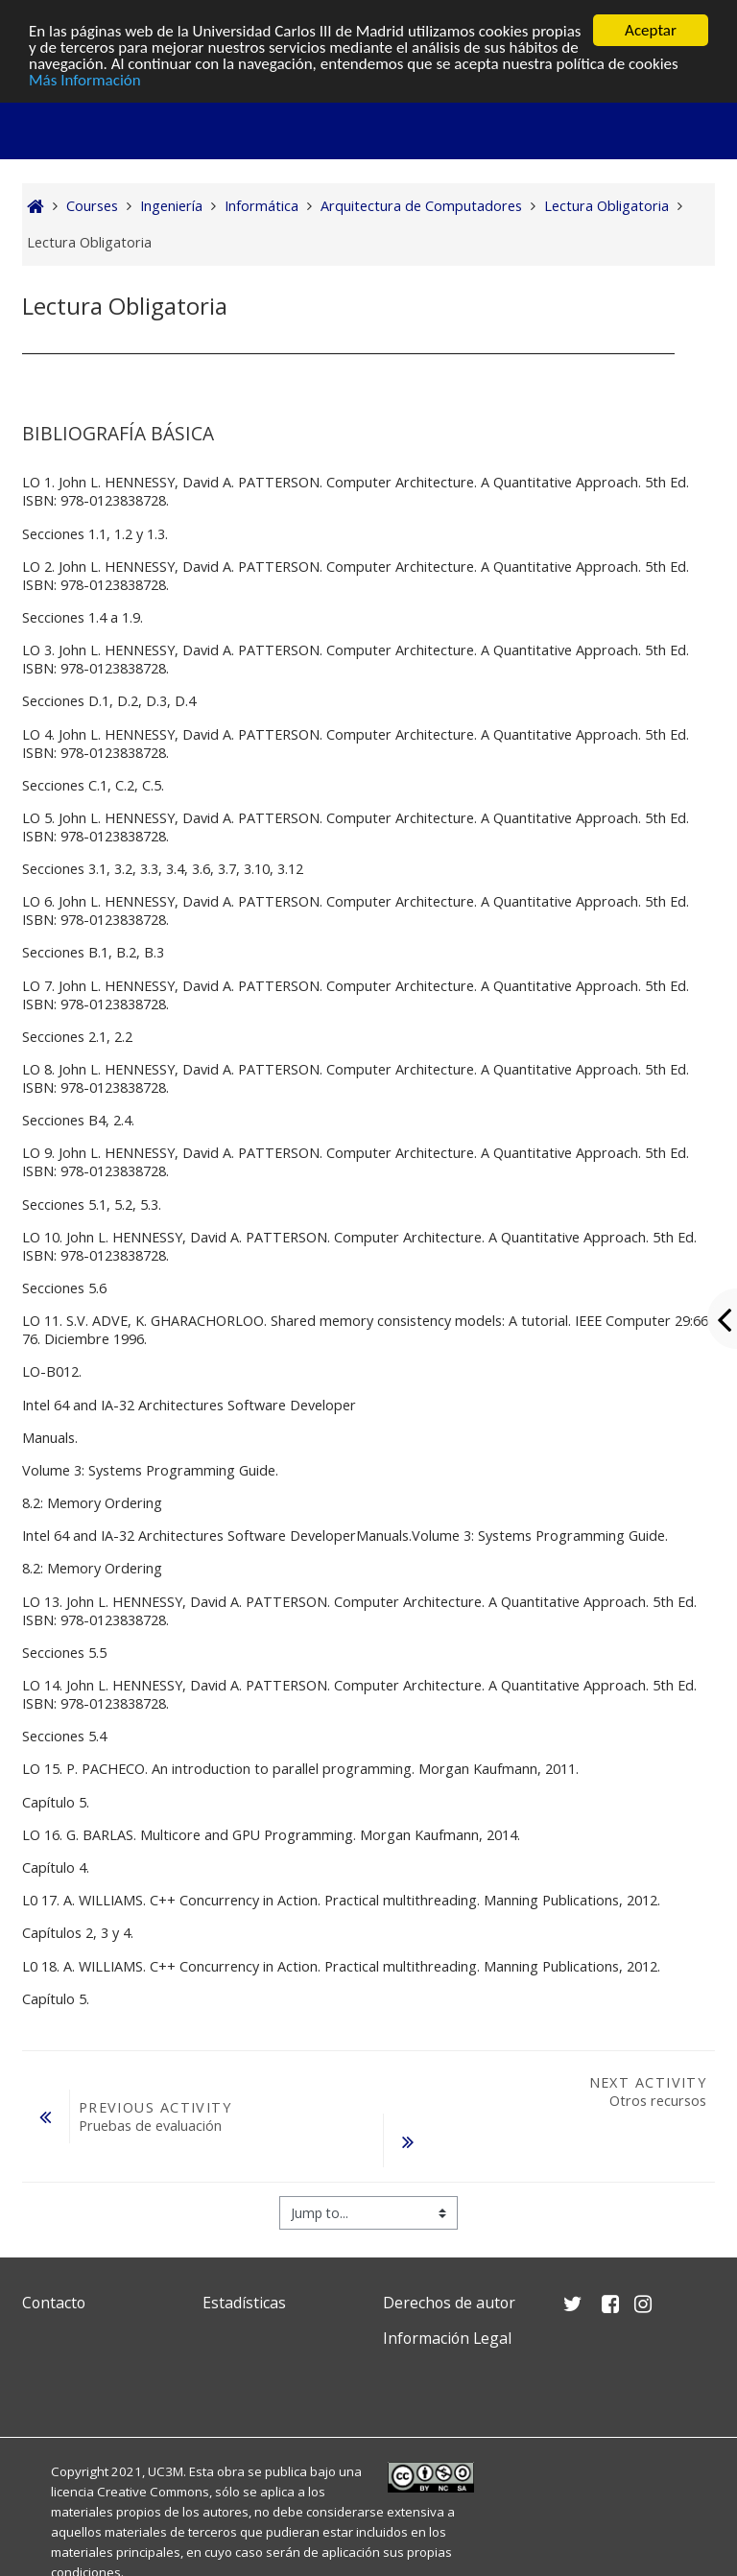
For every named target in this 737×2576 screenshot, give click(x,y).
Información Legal (447, 2338)
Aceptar (651, 30)
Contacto (53, 2302)
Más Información (85, 79)
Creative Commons (153, 2491)
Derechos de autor (449, 2302)
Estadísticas (244, 2302)
